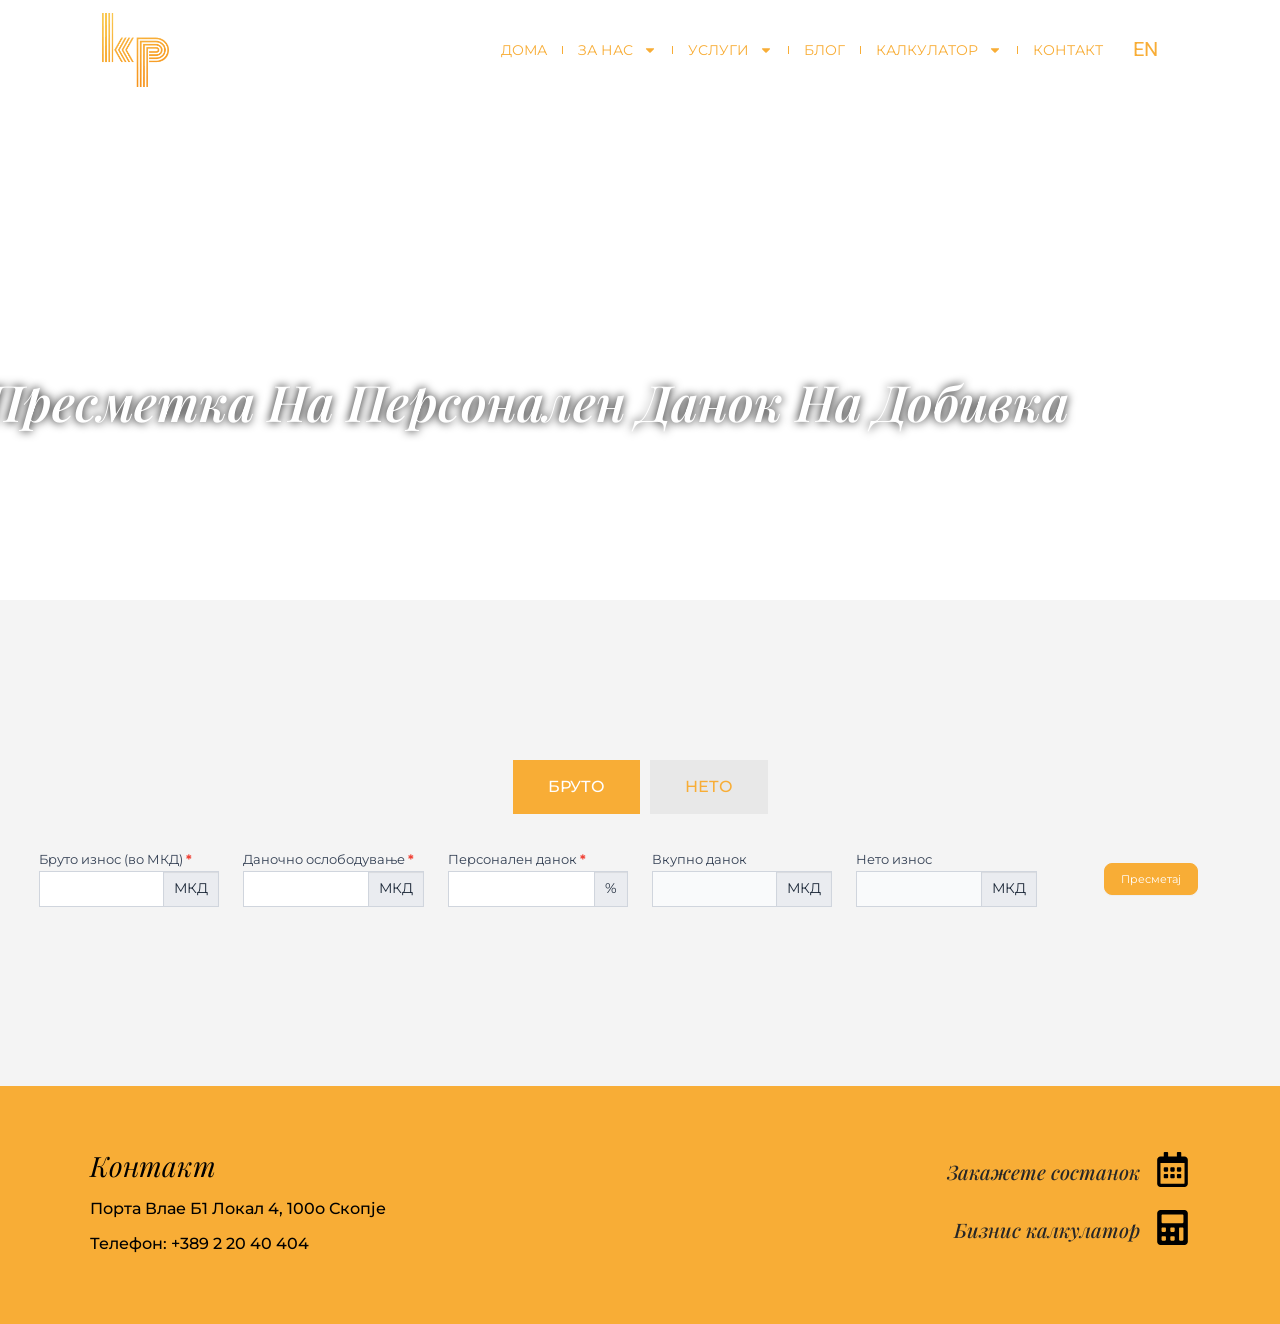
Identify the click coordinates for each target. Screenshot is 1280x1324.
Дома (524, 50)
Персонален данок (517, 860)
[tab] (576, 787)
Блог (824, 50)
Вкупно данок (699, 860)
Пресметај (1151, 879)
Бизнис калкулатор (1047, 1229)
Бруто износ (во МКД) (115, 860)
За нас (617, 50)
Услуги (730, 50)
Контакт (1068, 50)
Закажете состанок (1043, 1171)
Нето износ (894, 860)
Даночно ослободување (328, 860)
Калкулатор (939, 50)
